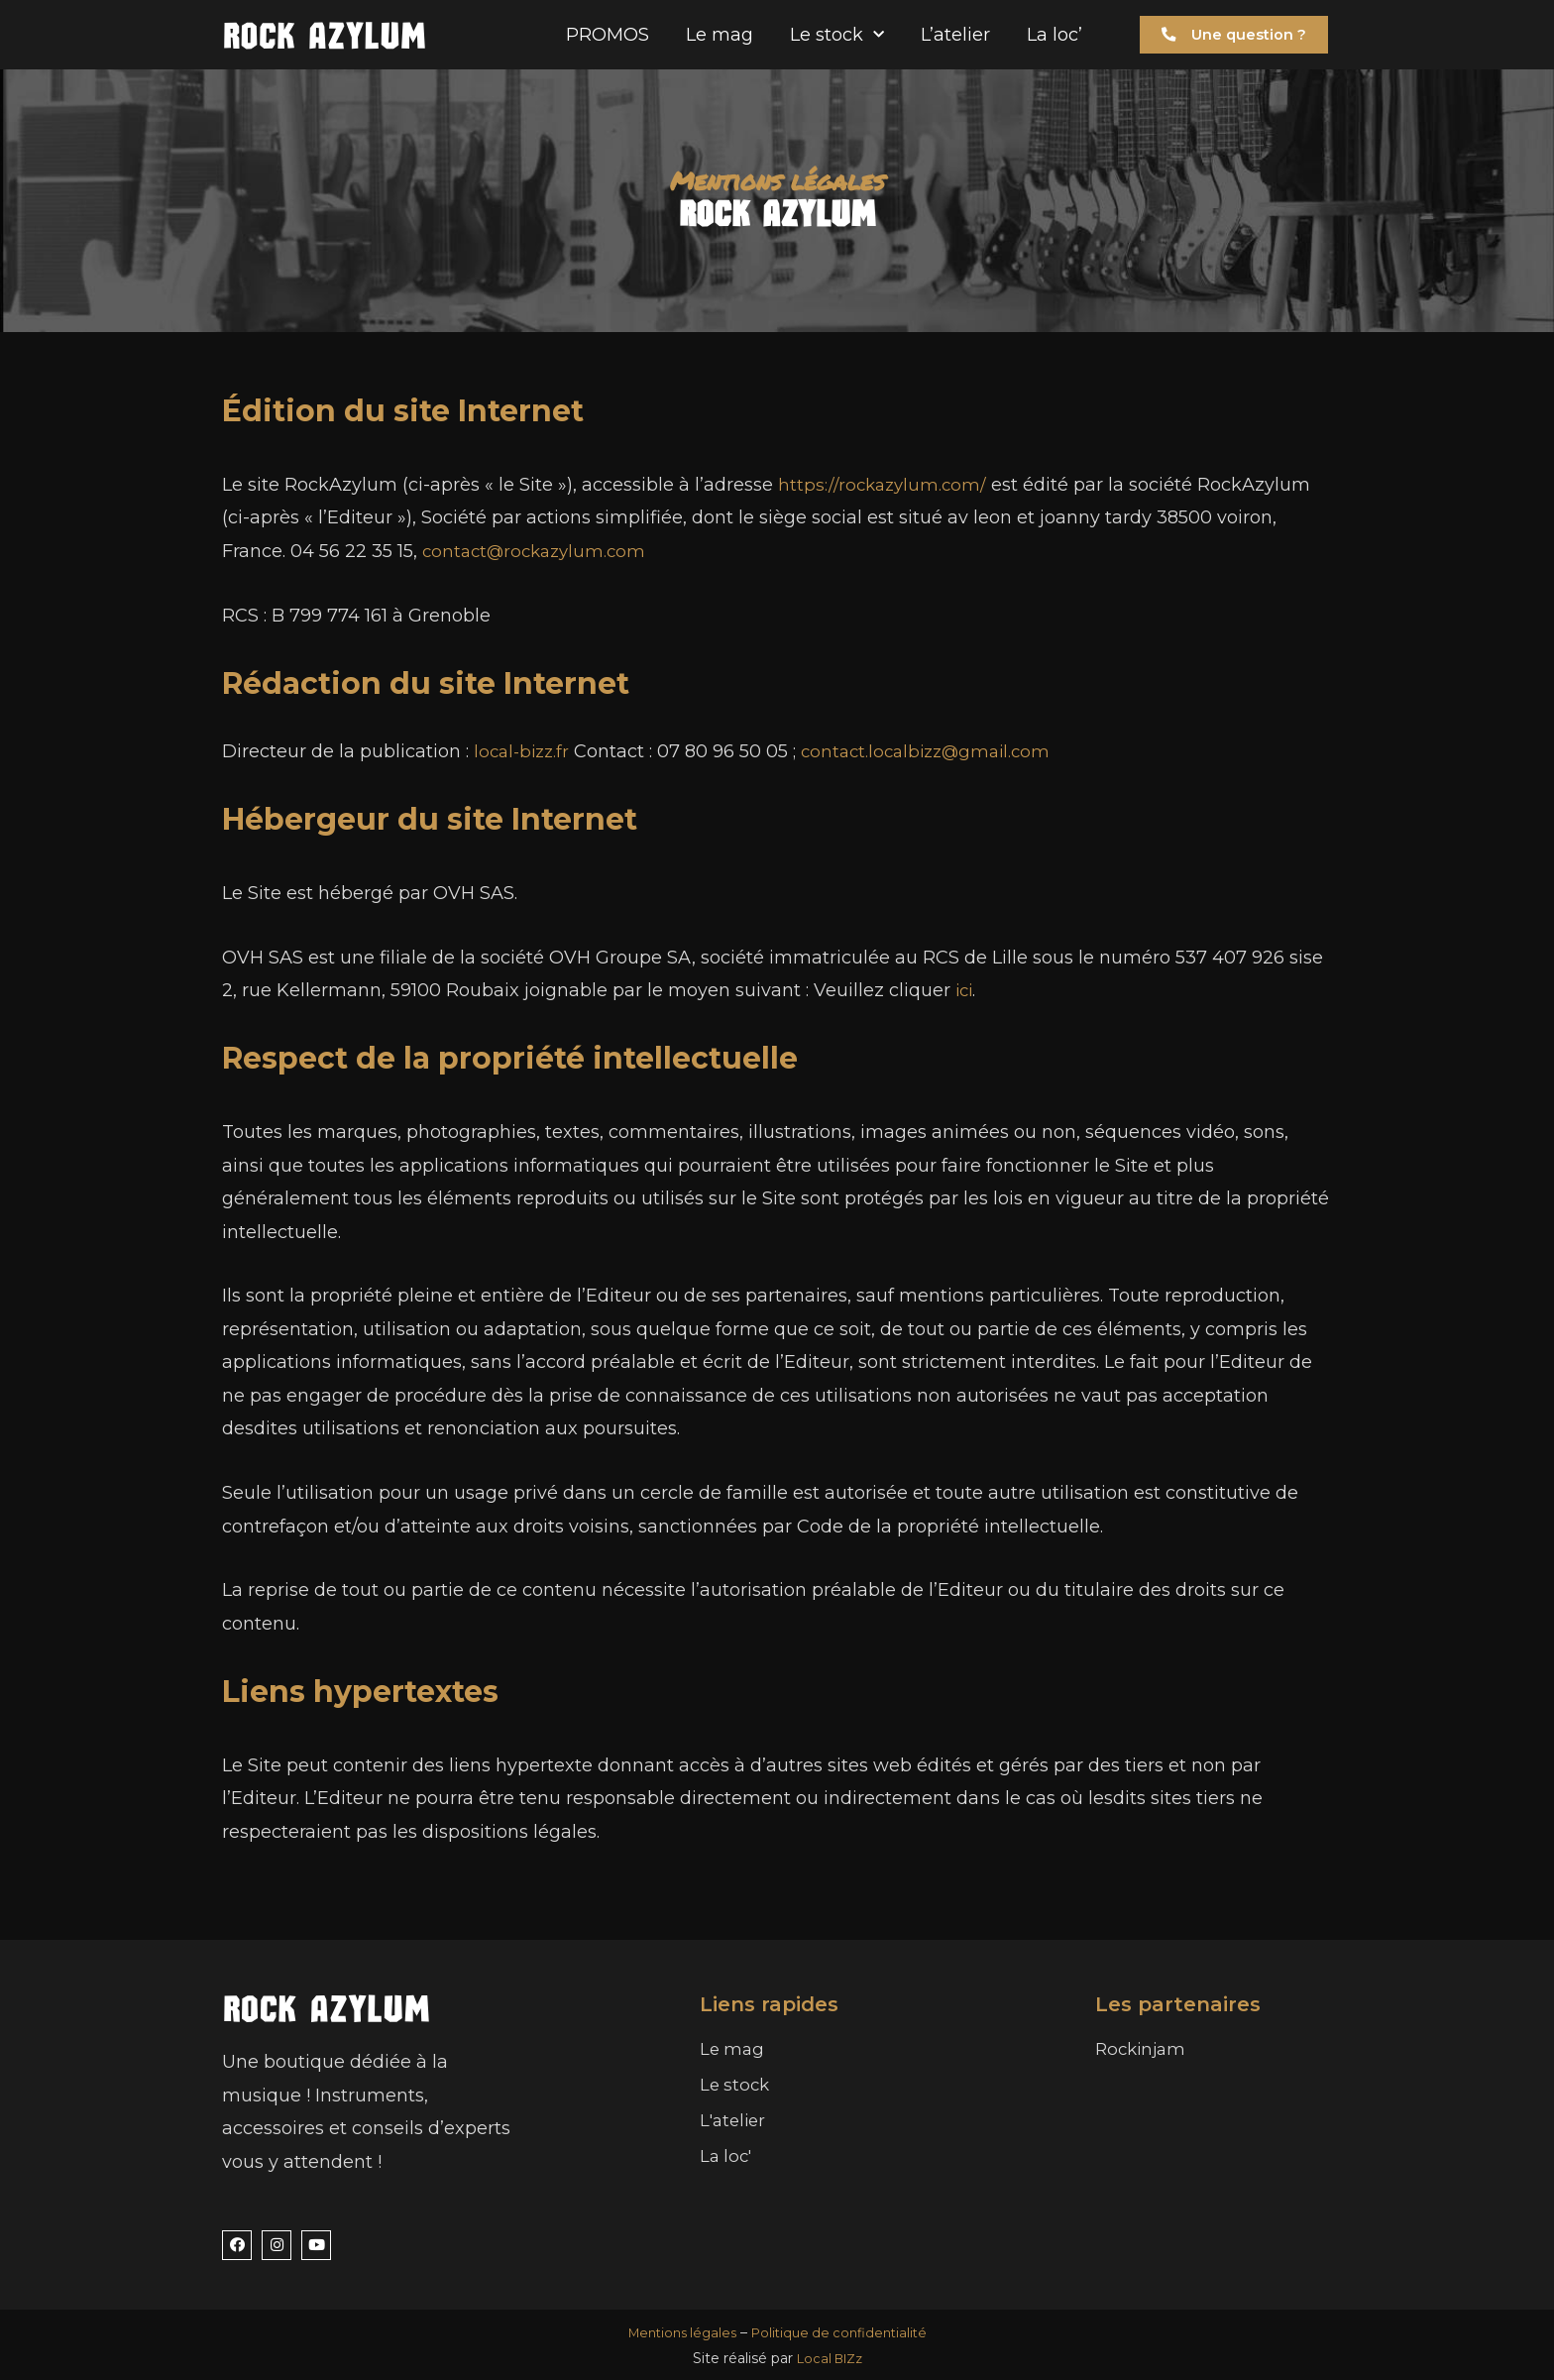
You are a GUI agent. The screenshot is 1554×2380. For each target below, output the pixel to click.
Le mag (719, 35)
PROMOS (607, 35)
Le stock (837, 35)
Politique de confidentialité (843, 2332)
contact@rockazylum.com (539, 551)
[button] (1230, 35)
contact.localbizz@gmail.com (937, 751)
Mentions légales (676, 2332)
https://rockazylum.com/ (885, 485)
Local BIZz (829, 2358)
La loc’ (1054, 35)
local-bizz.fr (524, 751)
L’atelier (955, 35)
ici (965, 990)
